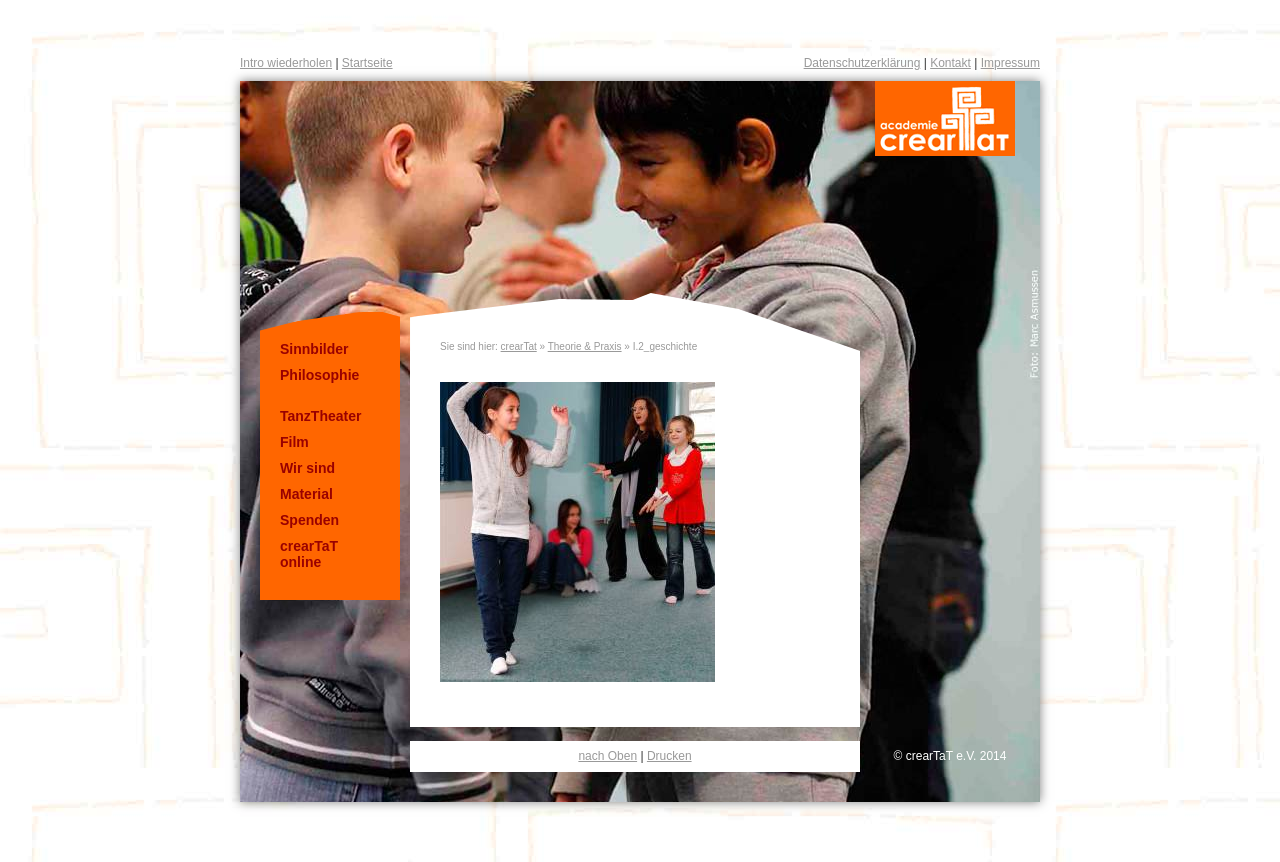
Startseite (367, 63)
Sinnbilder (314, 349)
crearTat (519, 346)
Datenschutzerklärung (862, 63)
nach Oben (607, 756)
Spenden (309, 520)
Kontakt (950, 63)
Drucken (669, 756)
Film (294, 442)
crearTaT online (309, 554)
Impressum (1010, 63)
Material (306, 494)
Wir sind (307, 468)
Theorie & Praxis (585, 346)
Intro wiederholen (286, 63)
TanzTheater (320, 416)
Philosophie (319, 375)
